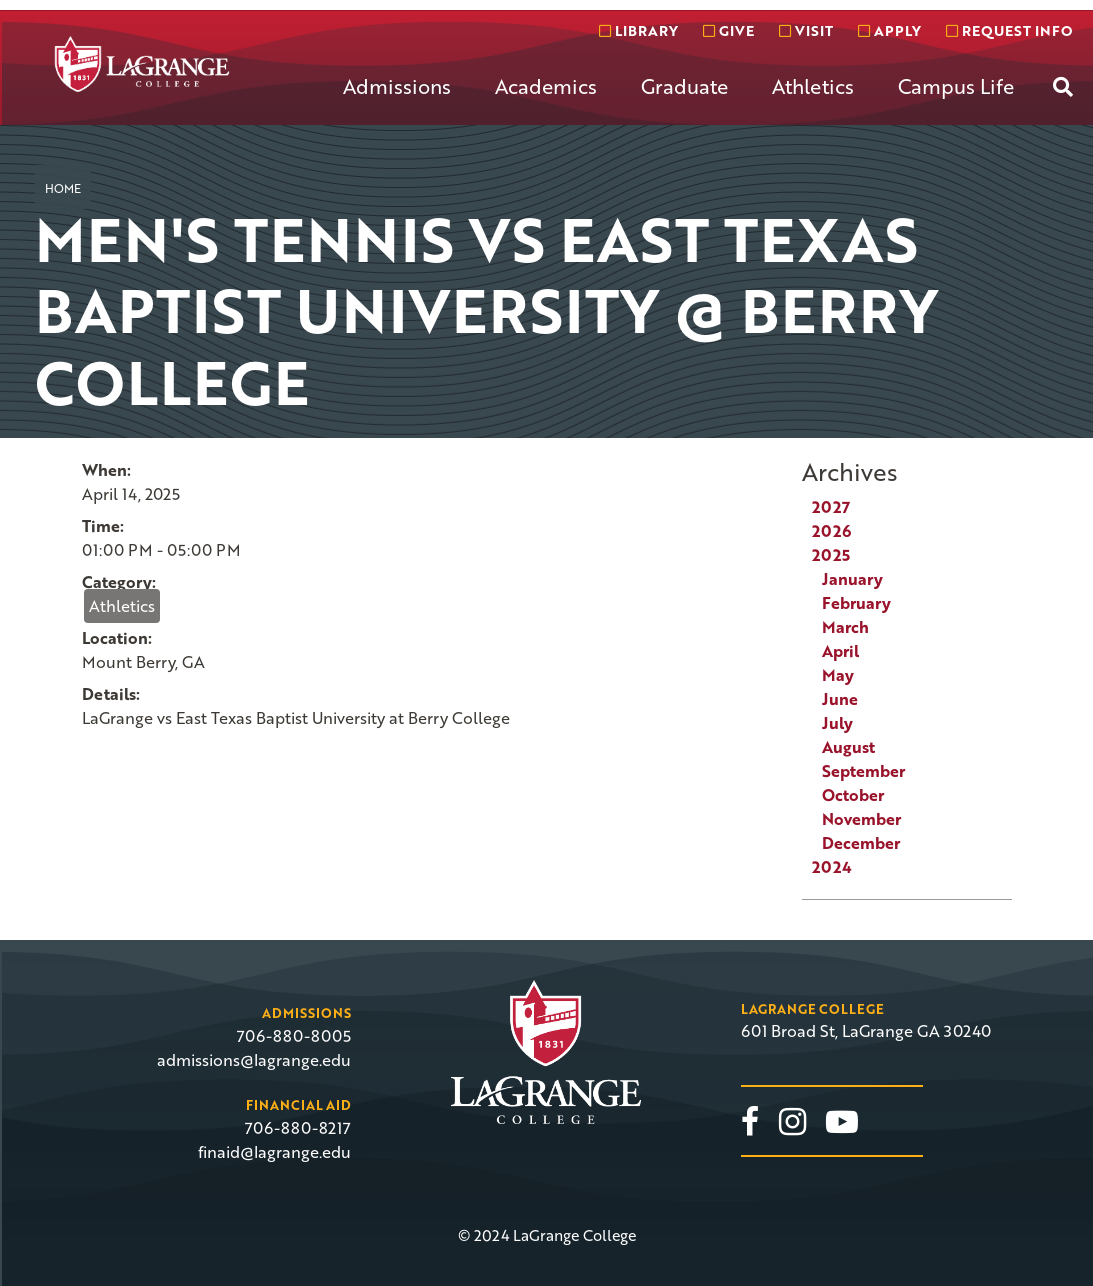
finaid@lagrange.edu (274, 1152)
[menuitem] (397, 102)
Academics (546, 86)
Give (728, 30)
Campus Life (956, 86)
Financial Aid (298, 1105)
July (837, 723)
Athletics (813, 86)
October (853, 795)
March (845, 627)
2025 (831, 555)
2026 (831, 531)
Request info (1009, 30)
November (861, 819)
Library (638, 30)
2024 (832, 867)
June (840, 699)
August (848, 747)
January (852, 579)
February (856, 603)
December (861, 843)
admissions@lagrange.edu (254, 1060)
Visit (806, 30)
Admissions (397, 86)
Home (63, 188)
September (863, 771)
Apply (889, 30)
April (840, 651)
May (838, 675)
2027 (831, 507)
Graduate (684, 86)
